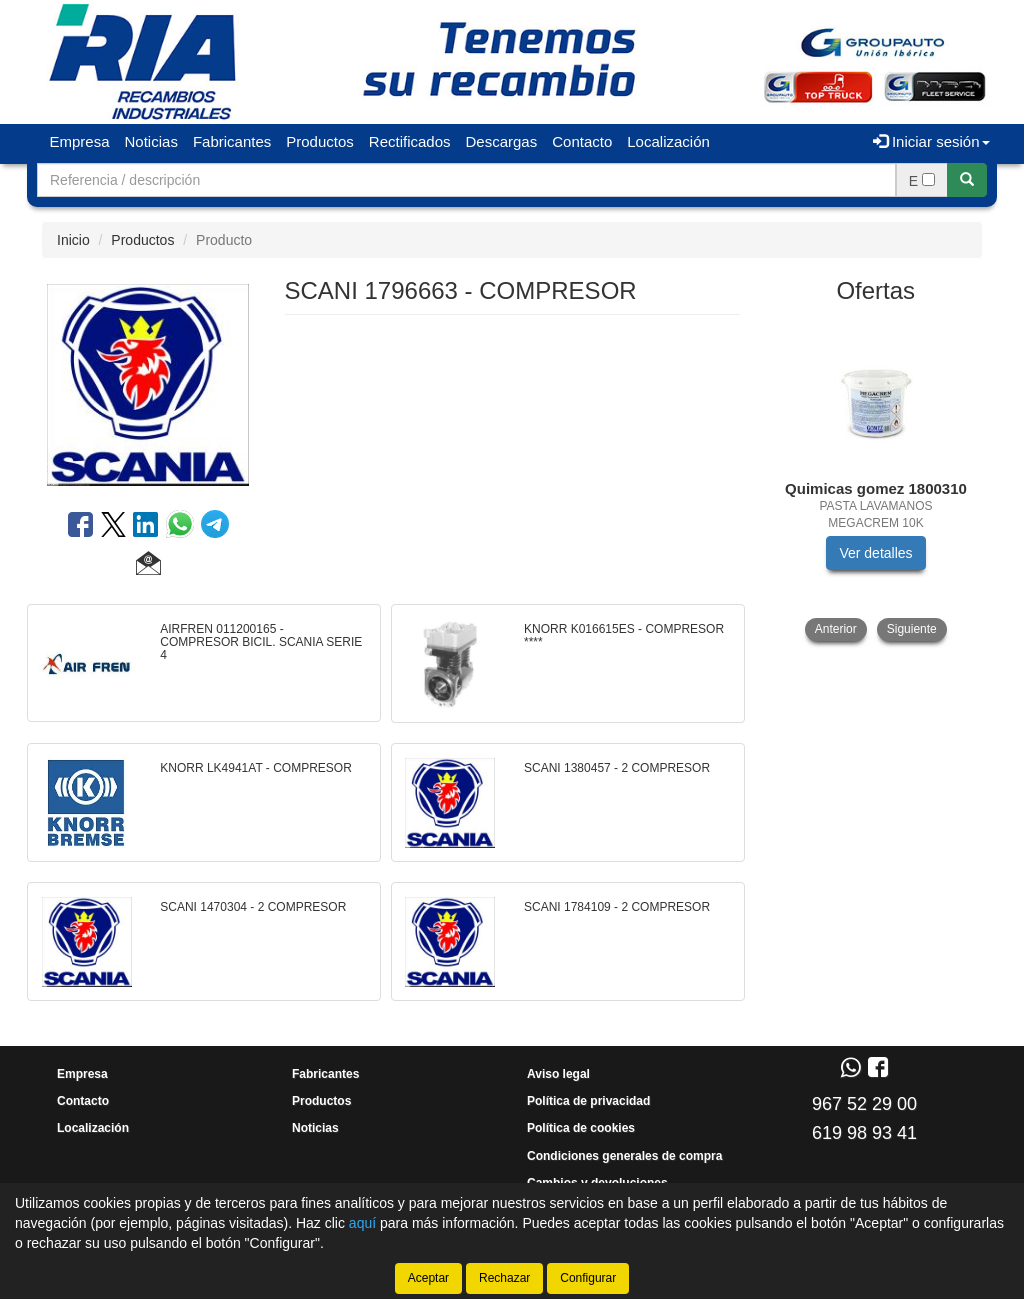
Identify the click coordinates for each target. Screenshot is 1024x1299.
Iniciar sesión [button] (931, 141)
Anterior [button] (836, 629)
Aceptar (428, 1278)
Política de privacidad (588, 1101)
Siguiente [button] (912, 629)
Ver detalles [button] (875, 553)
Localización (668, 141)
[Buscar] (967, 180)
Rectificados (410, 141)
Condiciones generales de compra (624, 1156)
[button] (148, 566)
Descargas (502, 141)
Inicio (73, 240)
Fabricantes (232, 141)
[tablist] (876, 480)
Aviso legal (558, 1074)
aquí (362, 1223)
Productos (320, 141)
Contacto (582, 141)
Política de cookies (581, 1128)
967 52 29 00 (864, 1104)
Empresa (80, 141)
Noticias (151, 141)
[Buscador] (466, 180)
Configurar (588, 1278)
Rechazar (504, 1278)
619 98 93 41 (864, 1133)
